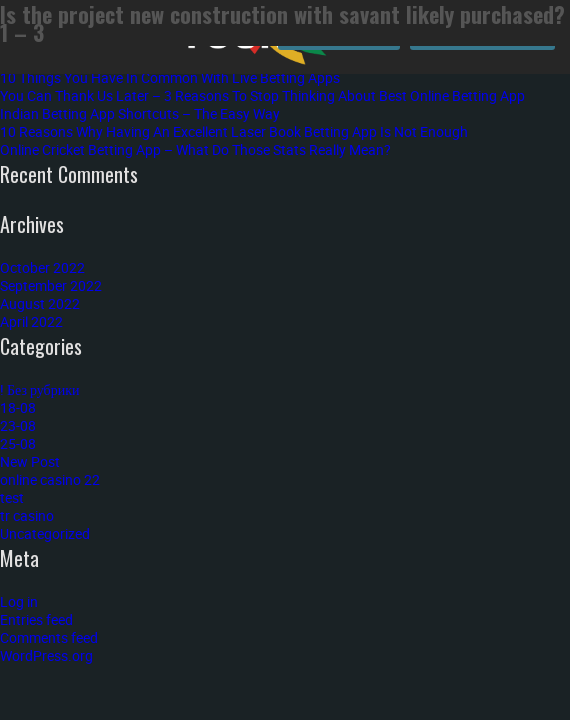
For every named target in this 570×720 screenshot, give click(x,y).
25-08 (18, 443)
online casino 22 (50, 479)
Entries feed (36, 619)
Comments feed (49, 637)
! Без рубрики (40, 389)
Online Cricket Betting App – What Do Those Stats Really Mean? (195, 149)
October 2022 (42, 267)
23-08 (18, 425)
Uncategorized (45, 533)
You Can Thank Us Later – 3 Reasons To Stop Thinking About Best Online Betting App (262, 95)
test (12, 497)
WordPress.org (46, 655)
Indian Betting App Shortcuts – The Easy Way (140, 113)
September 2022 (51, 285)
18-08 (18, 407)
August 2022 (40, 303)
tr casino (27, 515)
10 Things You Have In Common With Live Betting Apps (170, 77)
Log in (19, 601)
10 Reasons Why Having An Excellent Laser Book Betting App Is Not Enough (234, 131)
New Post (30, 461)
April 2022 (31, 321)
